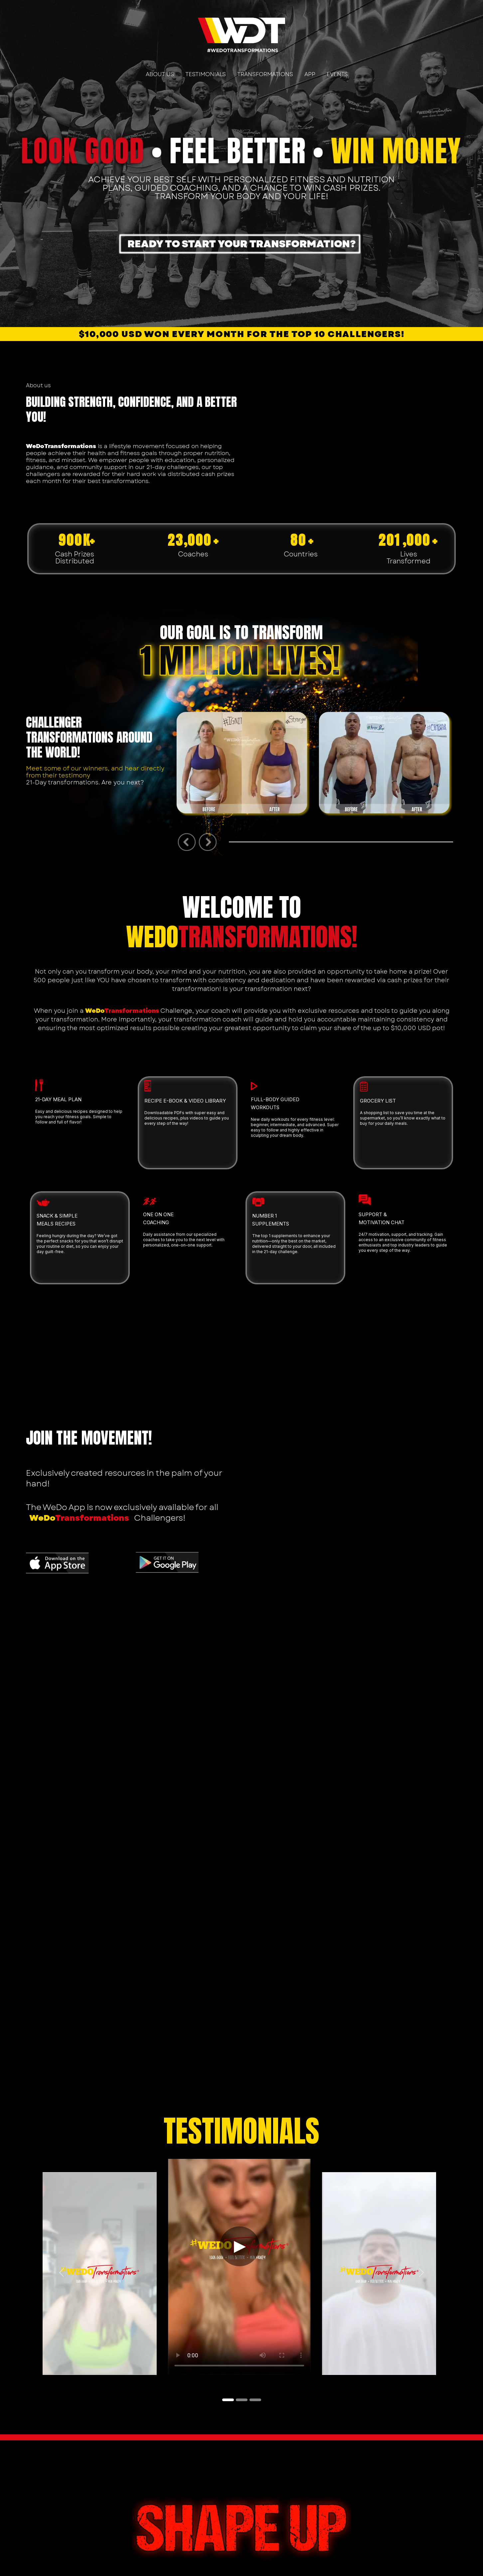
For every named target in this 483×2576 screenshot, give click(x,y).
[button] (61, 2272)
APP (309, 74)
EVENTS (337, 74)
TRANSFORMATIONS (265, 74)
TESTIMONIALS (205, 74)
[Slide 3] (255, 2400)
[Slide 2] (241, 2400)
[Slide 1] (228, 2400)
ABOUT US (160, 74)
